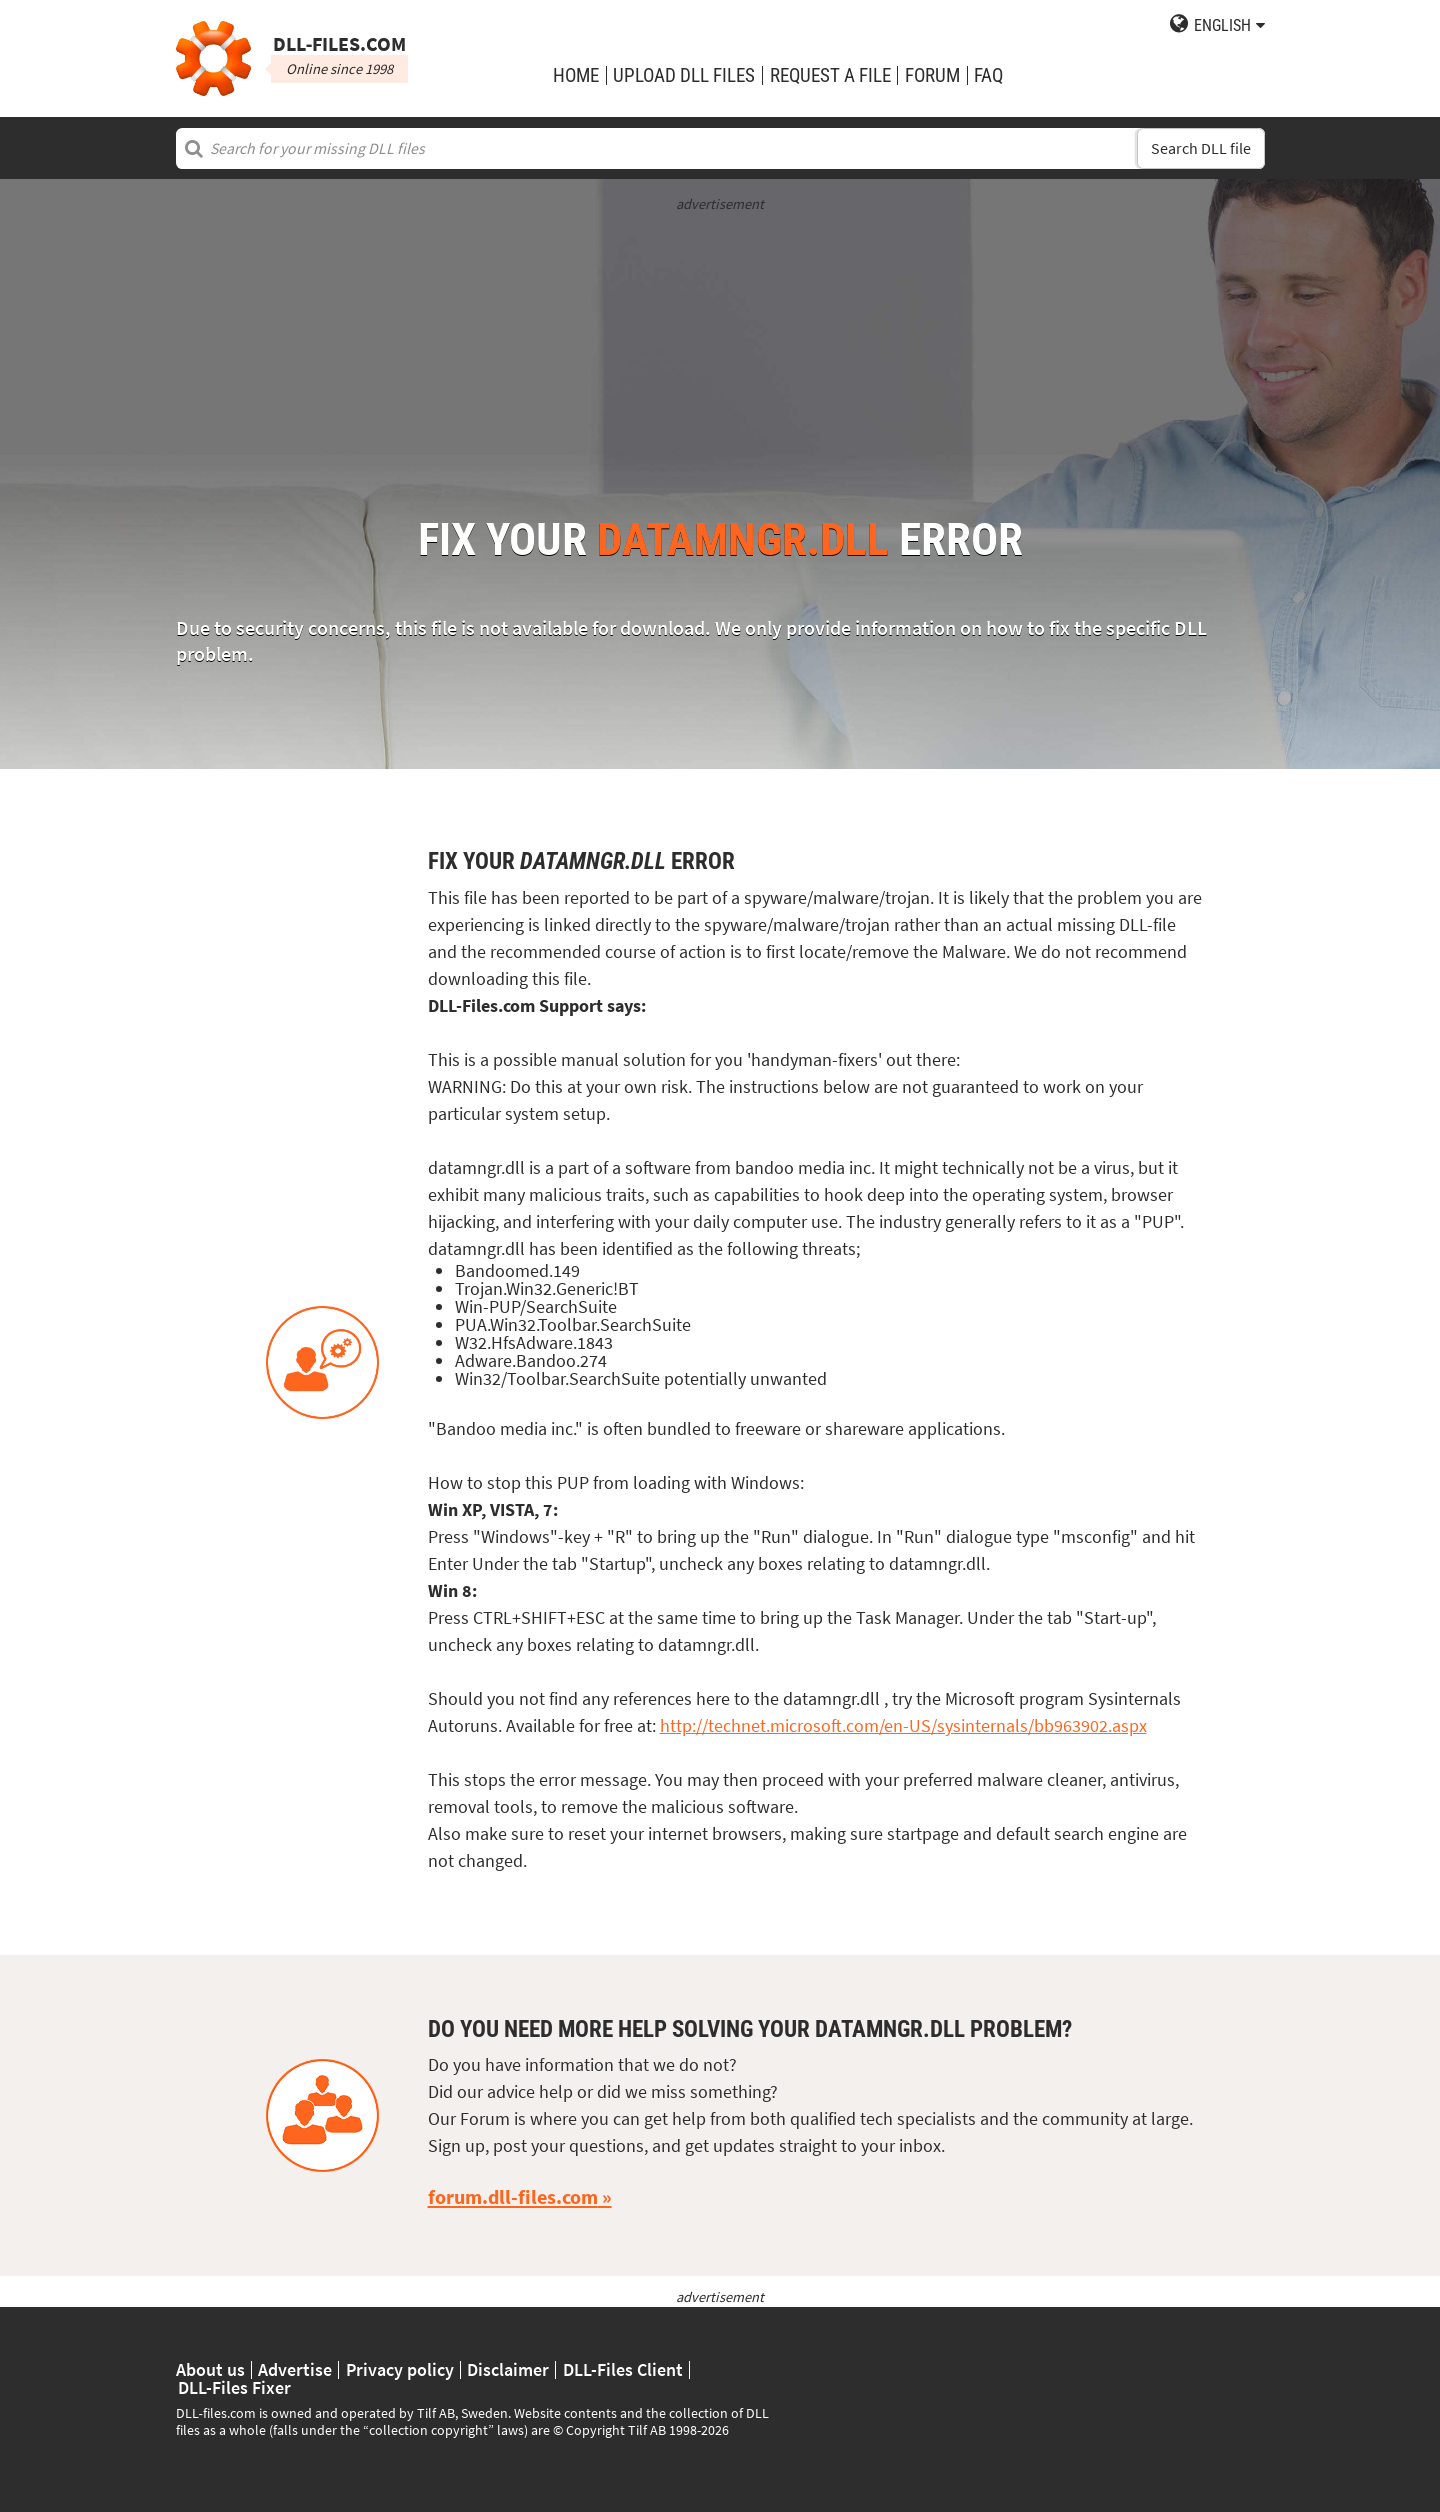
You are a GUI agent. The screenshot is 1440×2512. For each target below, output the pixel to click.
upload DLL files (684, 75)
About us (210, 2370)
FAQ (988, 75)
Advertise (295, 2370)
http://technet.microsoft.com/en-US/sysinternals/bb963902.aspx (903, 1725)
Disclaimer (508, 2370)
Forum (932, 75)
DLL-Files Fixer (234, 2388)
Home (576, 75)
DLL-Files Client (623, 2370)
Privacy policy (400, 2370)
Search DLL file (1201, 148)
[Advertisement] (720, 355)
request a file (830, 75)
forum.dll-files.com (513, 2197)
